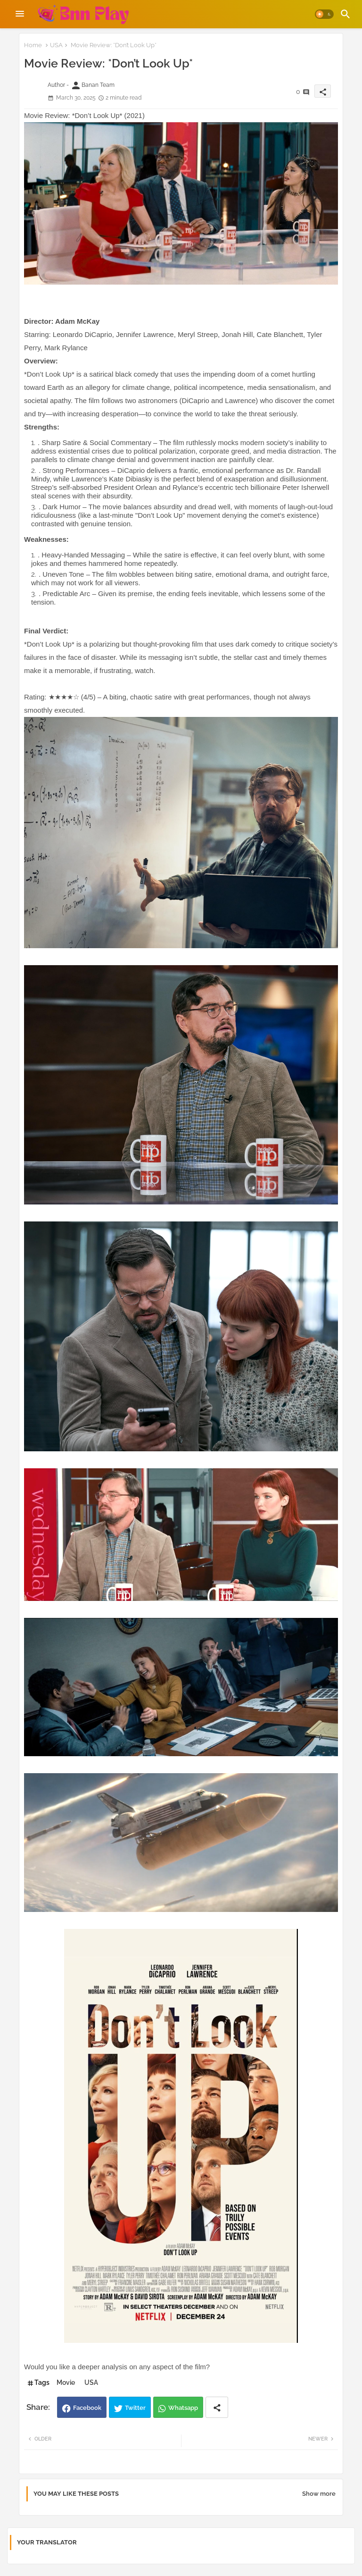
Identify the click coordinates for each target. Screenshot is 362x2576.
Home (33, 45)
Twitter (135, 2407)
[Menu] (20, 14)
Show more (319, 2493)
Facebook (87, 2407)
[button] (324, 14)
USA (56, 45)
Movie (66, 2382)
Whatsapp (183, 2407)
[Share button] (217, 2407)
